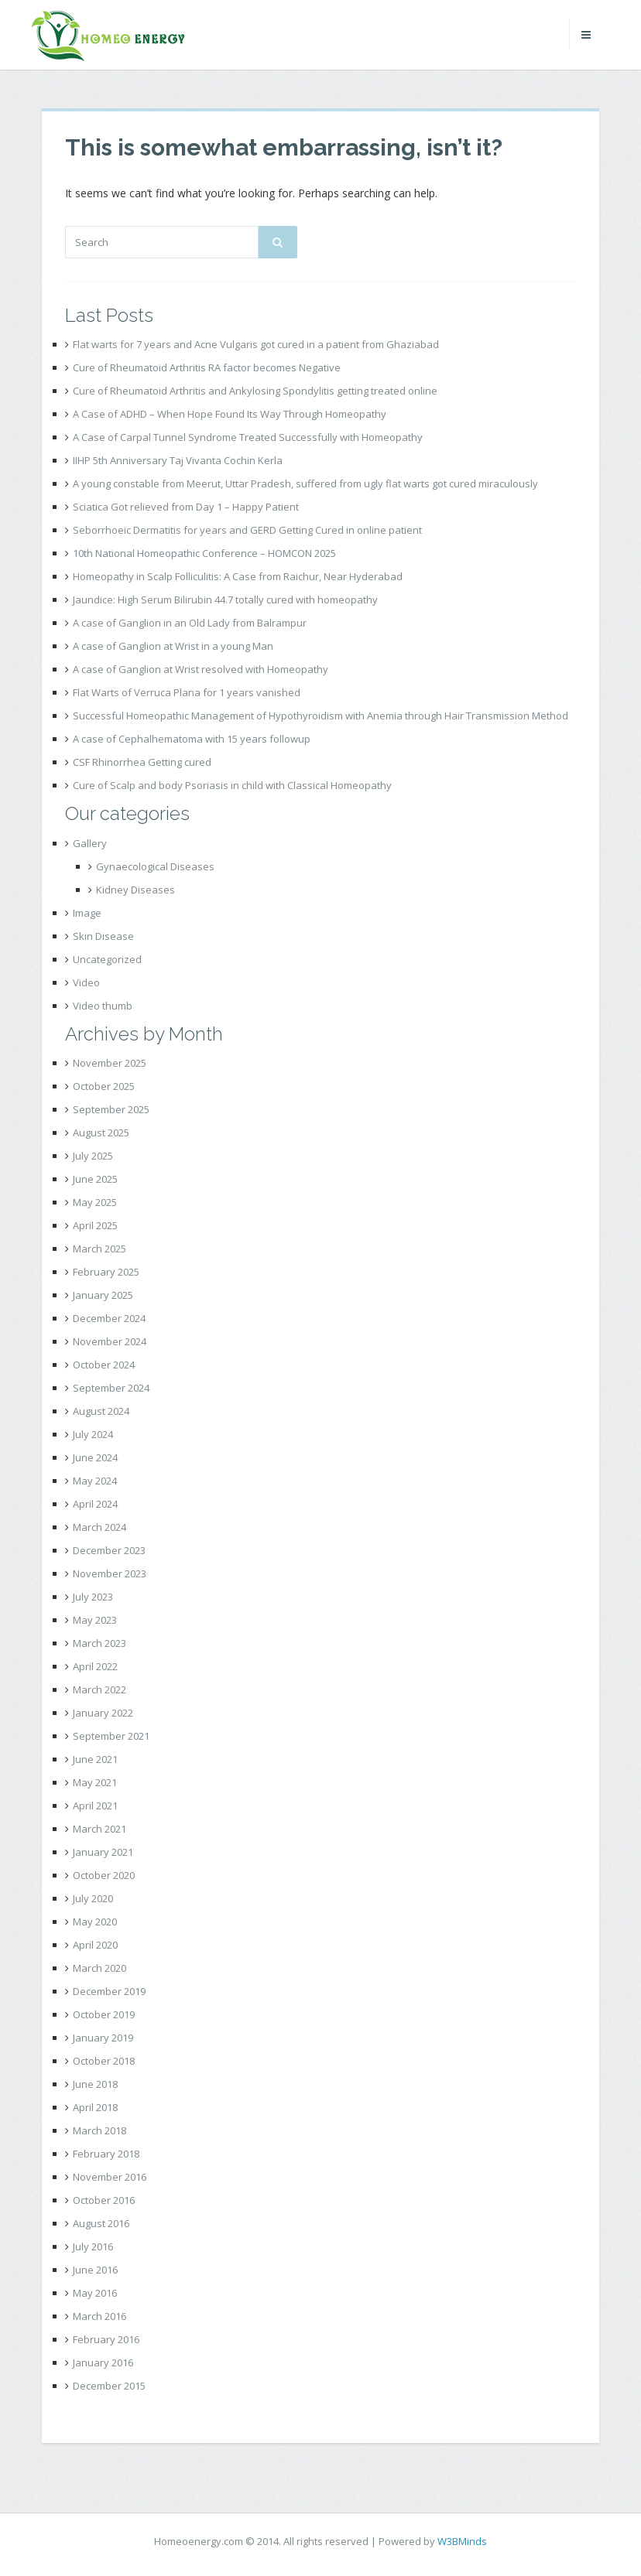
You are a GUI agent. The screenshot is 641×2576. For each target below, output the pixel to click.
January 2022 (103, 1713)
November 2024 (109, 1341)
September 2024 (111, 1388)
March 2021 (99, 1829)
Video (86, 982)
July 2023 (93, 1597)
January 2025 (103, 1295)
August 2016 (101, 2223)
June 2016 (95, 2270)
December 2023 (109, 1550)
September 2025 (111, 1109)
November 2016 (109, 2177)
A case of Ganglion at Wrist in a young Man (173, 646)
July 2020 (93, 1898)
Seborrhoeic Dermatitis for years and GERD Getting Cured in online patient (247, 530)
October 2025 (104, 1086)
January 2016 (103, 2362)
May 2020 (95, 1922)
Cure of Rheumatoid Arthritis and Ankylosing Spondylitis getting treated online (255, 391)
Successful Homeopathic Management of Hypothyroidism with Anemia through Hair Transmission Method (320, 716)
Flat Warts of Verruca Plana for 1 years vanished (186, 692)
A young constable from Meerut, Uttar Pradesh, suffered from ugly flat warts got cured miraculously (305, 483)
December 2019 (109, 1991)
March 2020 (99, 1968)
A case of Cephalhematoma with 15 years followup (191, 739)
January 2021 (103, 1852)
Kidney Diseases (135, 890)
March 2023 (99, 1643)
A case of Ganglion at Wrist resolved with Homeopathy (200, 669)
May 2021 (95, 1782)
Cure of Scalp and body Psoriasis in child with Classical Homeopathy (232, 785)
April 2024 (95, 1504)
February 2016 (106, 2339)
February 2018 (106, 2154)
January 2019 (103, 2038)
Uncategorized (107, 959)
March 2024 (99, 1527)
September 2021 (111, 1736)
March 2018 (99, 2130)
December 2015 (109, 2386)
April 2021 (95, 1805)
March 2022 (99, 1689)
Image (87, 913)
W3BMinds (462, 2541)
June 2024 (95, 1457)
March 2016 (99, 2316)
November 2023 (109, 1573)
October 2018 (104, 2061)
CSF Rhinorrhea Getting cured (142, 762)
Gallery (90, 843)
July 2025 (93, 1156)
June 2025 (95, 1179)
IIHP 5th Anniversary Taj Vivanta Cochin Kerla (178, 460)
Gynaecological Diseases (155, 866)
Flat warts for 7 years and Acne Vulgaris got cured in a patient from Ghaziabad (256, 344)
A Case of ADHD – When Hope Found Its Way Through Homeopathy (229, 414)
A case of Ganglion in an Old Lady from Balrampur (190, 623)
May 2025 (95, 1202)
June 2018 (95, 2084)
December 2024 (109, 1318)
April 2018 (95, 2107)
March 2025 (99, 1249)
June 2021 (95, 1759)
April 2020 (95, 1945)
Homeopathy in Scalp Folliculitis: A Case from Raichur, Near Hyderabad (238, 576)
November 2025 (109, 1063)
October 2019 (104, 2014)
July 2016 (93, 2246)
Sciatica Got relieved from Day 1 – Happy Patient (186, 507)
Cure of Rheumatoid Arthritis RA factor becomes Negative (207, 367)
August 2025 (101, 1132)
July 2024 (93, 1434)
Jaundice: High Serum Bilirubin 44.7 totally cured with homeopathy (225, 599)
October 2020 (104, 1875)
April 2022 (95, 1666)
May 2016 (95, 2293)
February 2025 (106, 1272)
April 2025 (95, 1225)
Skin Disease (103, 936)
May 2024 (95, 1481)
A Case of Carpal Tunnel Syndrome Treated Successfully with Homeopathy (248, 437)
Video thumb (102, 1006)
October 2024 (104, 1365)
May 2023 (95, 1620)
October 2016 (104, 2200)
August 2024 (101, 1411)
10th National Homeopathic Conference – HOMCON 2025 (204, 553)
